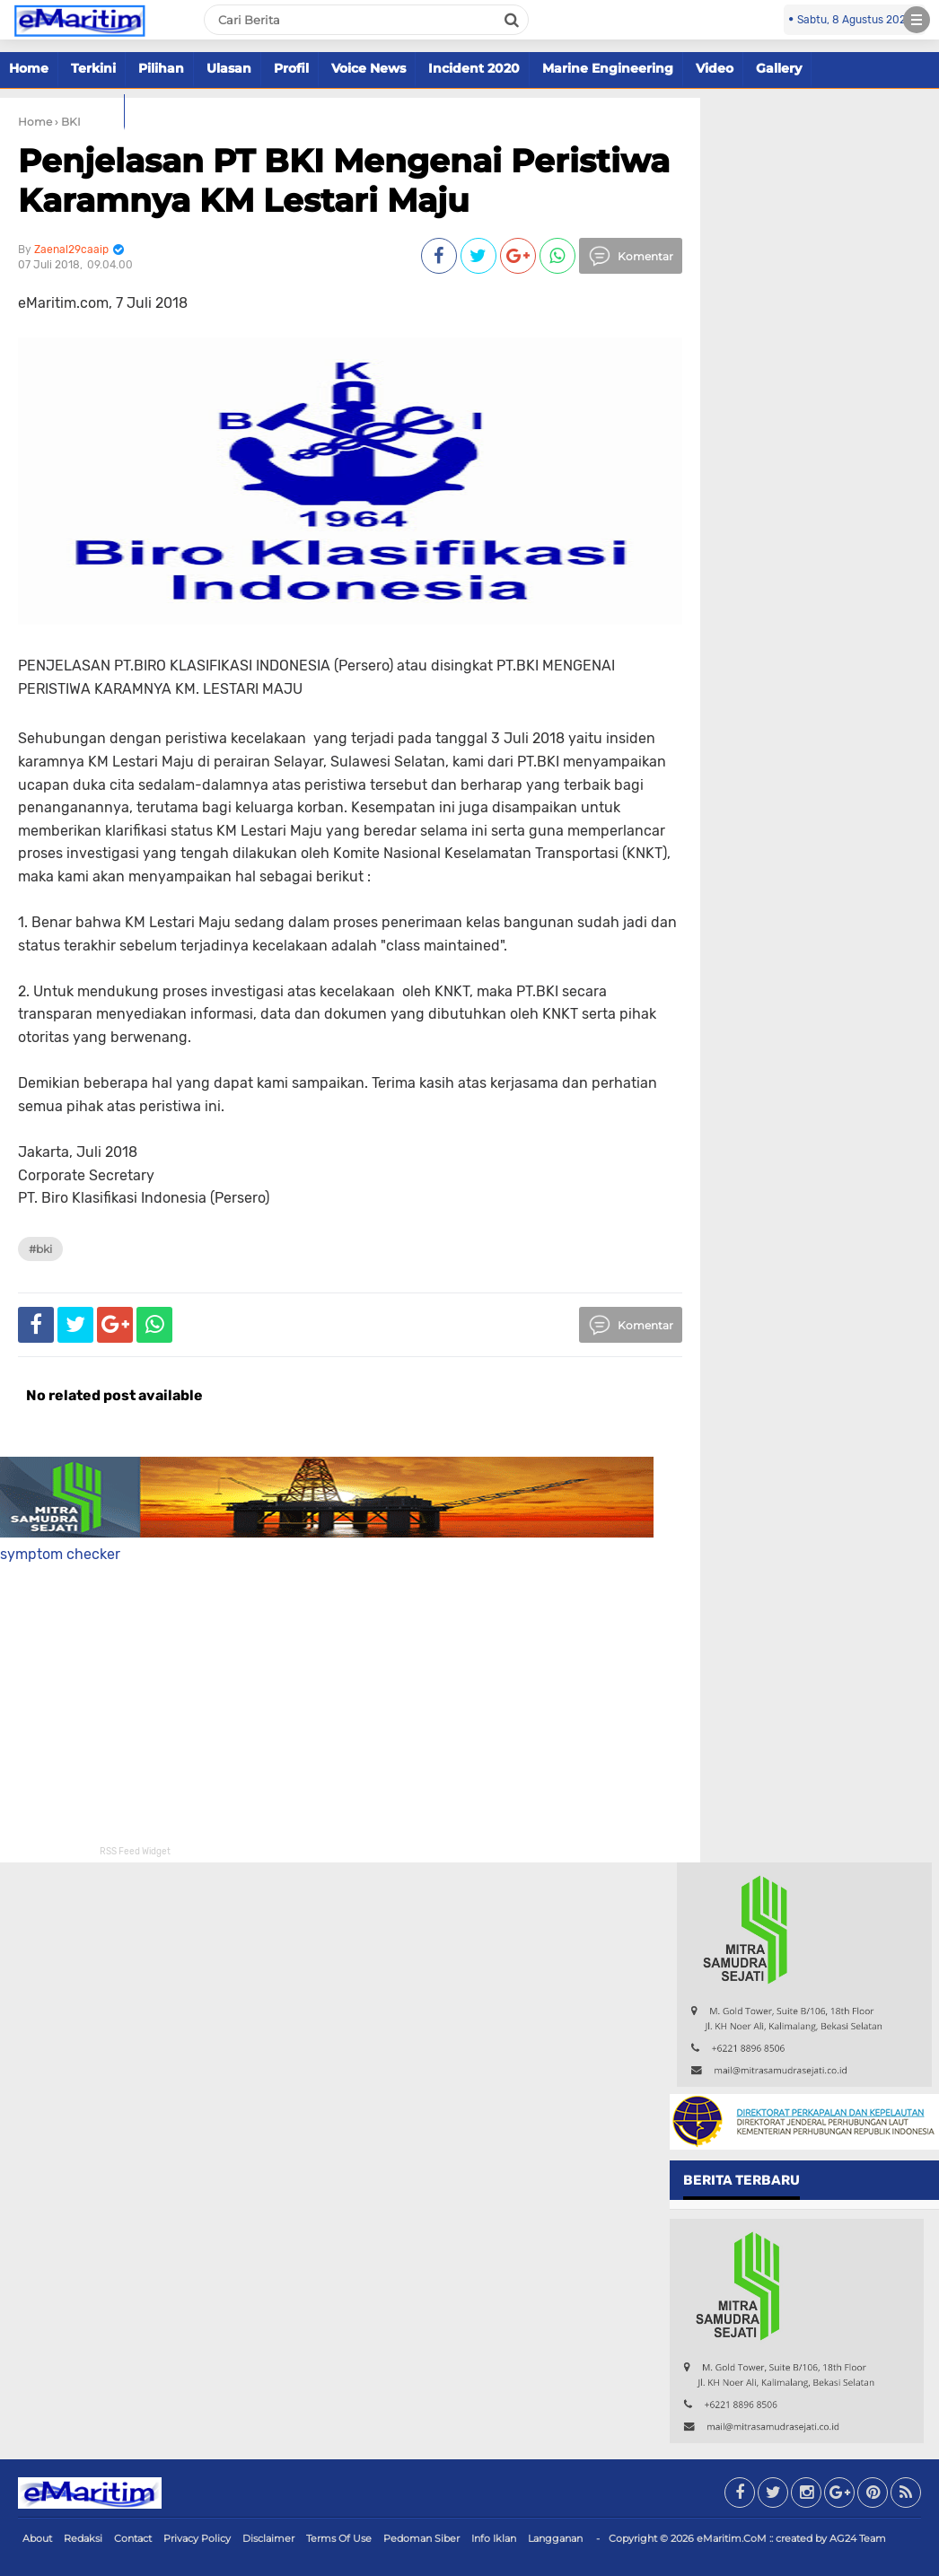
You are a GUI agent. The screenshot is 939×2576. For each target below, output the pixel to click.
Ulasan (228, 68)
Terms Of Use (339, 2538)
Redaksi (83, 2538)
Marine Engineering (607, 68)
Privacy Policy (197, 2538)
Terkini (93, 68)
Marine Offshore (62, 110)
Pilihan (161, 68)
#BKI (40, 1249)
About (37, 2538)
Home (28, 68)
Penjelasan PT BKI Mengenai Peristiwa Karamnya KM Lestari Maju (344, 180)
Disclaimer (268, 2538)
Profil (291, 68)
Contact (133, 2538)
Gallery (779, 68)
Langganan (555, 2538)
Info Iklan (493, 2538)
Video (714, 68)
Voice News (368, 68)
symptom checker (60, 1554)
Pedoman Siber (421, 2538)
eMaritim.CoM (732, 2538)
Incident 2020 (474, 68)
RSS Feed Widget (135, 1851)
